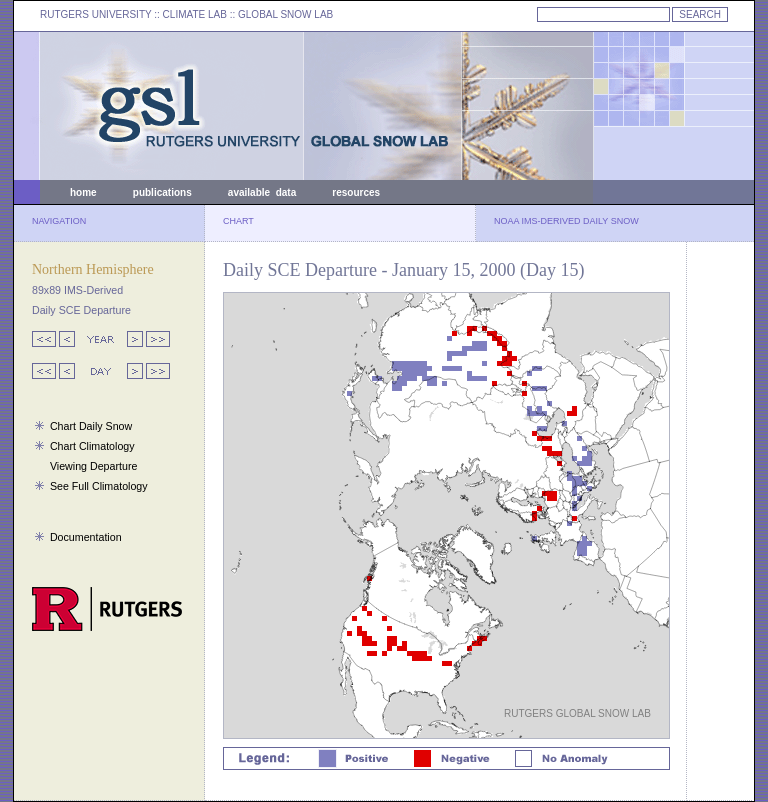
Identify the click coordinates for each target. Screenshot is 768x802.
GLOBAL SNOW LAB (285, 14)
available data (262, 192)
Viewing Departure (93, 466)
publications (162, 192)
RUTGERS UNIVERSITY (96, 14)
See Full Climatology (99, 486)
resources (356, 192)
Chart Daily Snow (91, 426)
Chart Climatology (92, 446)
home (83, 192)
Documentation (86, 537)
